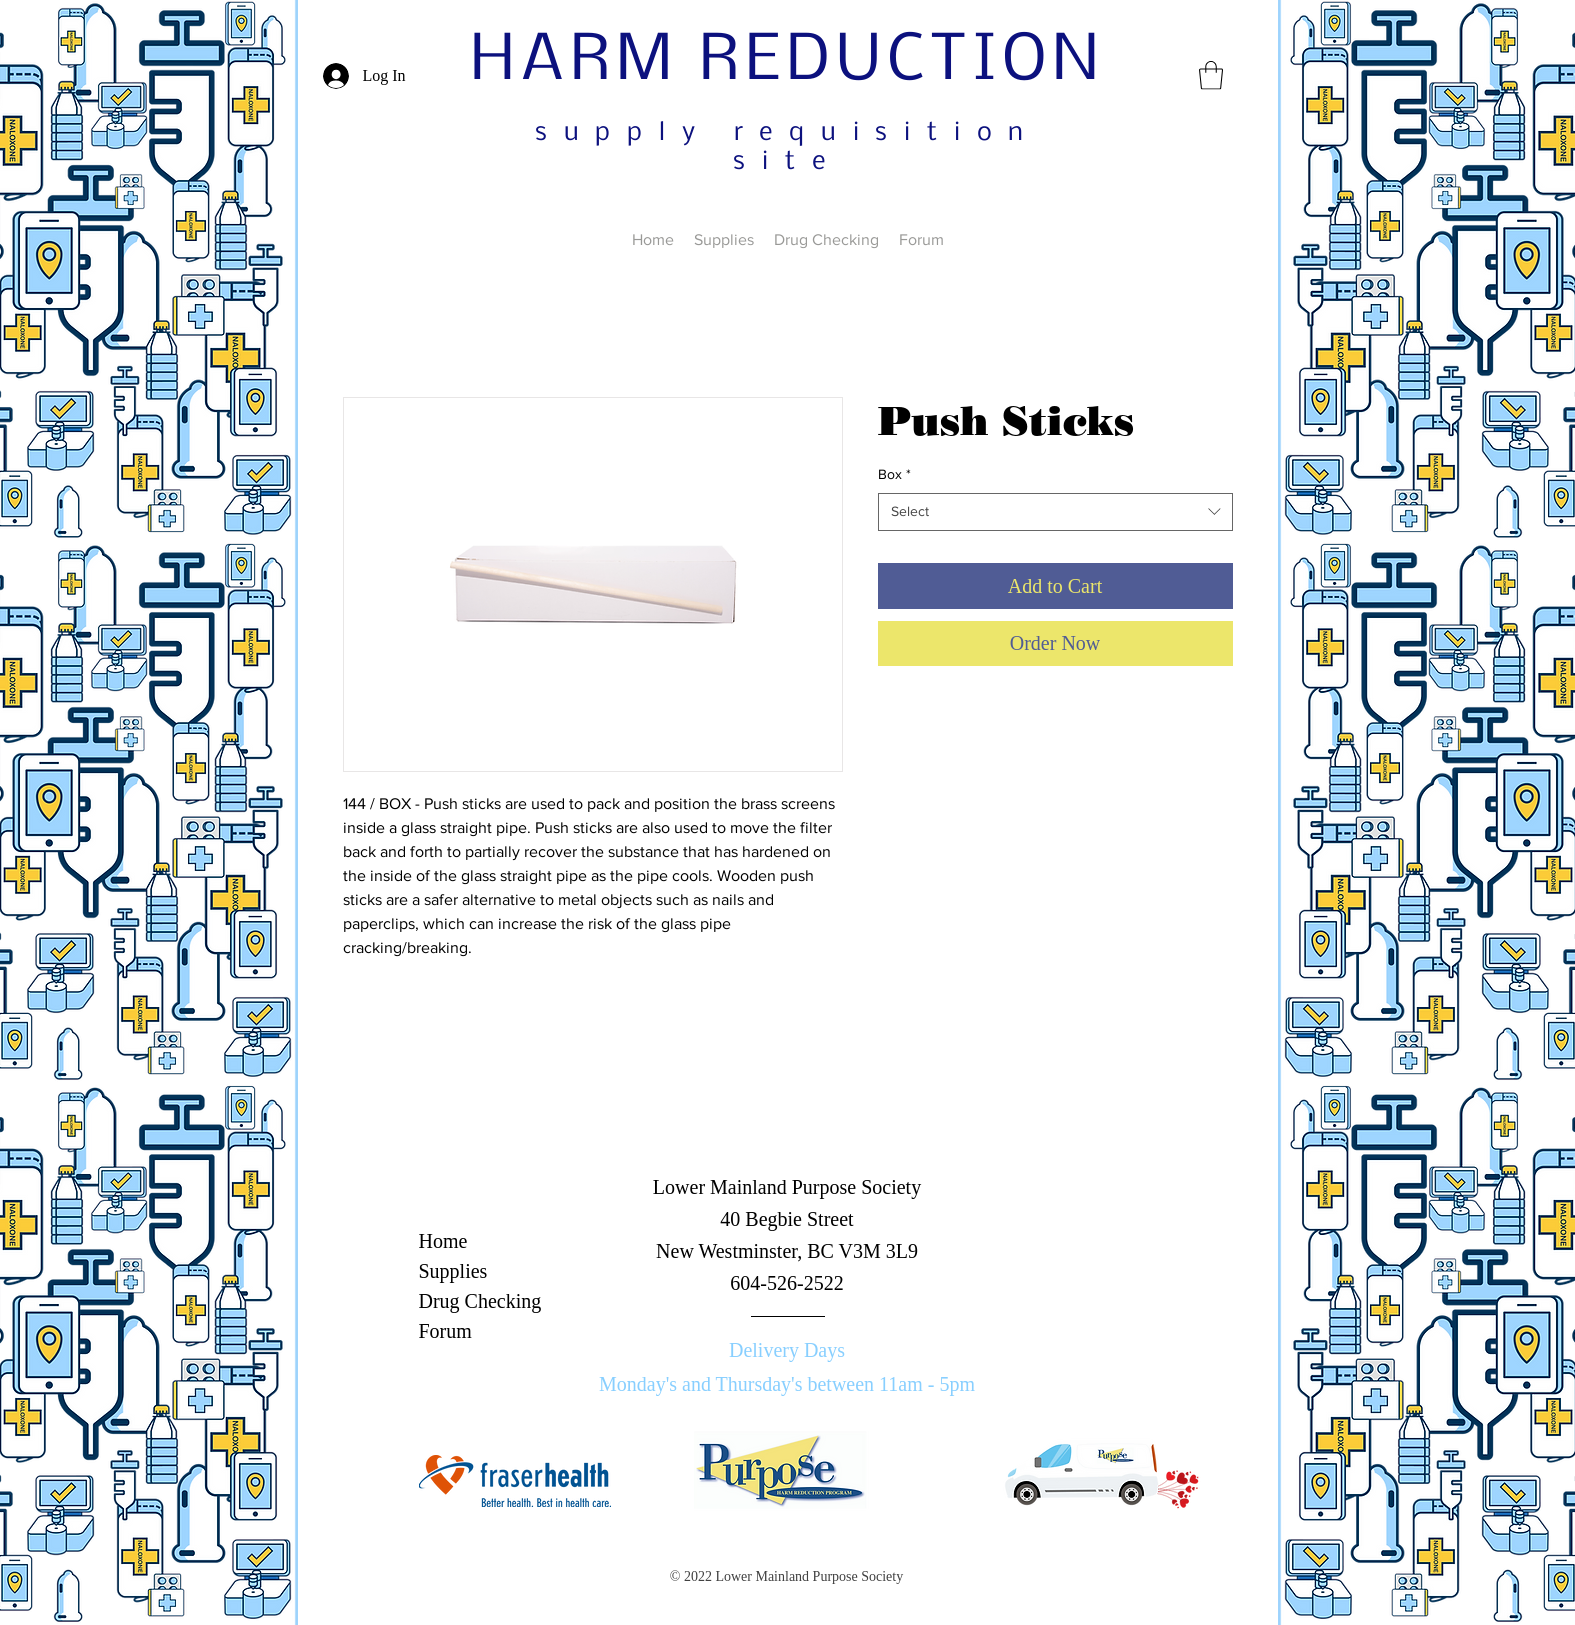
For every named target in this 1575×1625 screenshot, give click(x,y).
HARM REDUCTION (787, 62)
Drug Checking (480, 1301)
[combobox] (1055, 512)
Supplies (453, 1271)
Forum (445, 1331)
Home (443, 1241)
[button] (1211, 75)
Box (894, 474)
